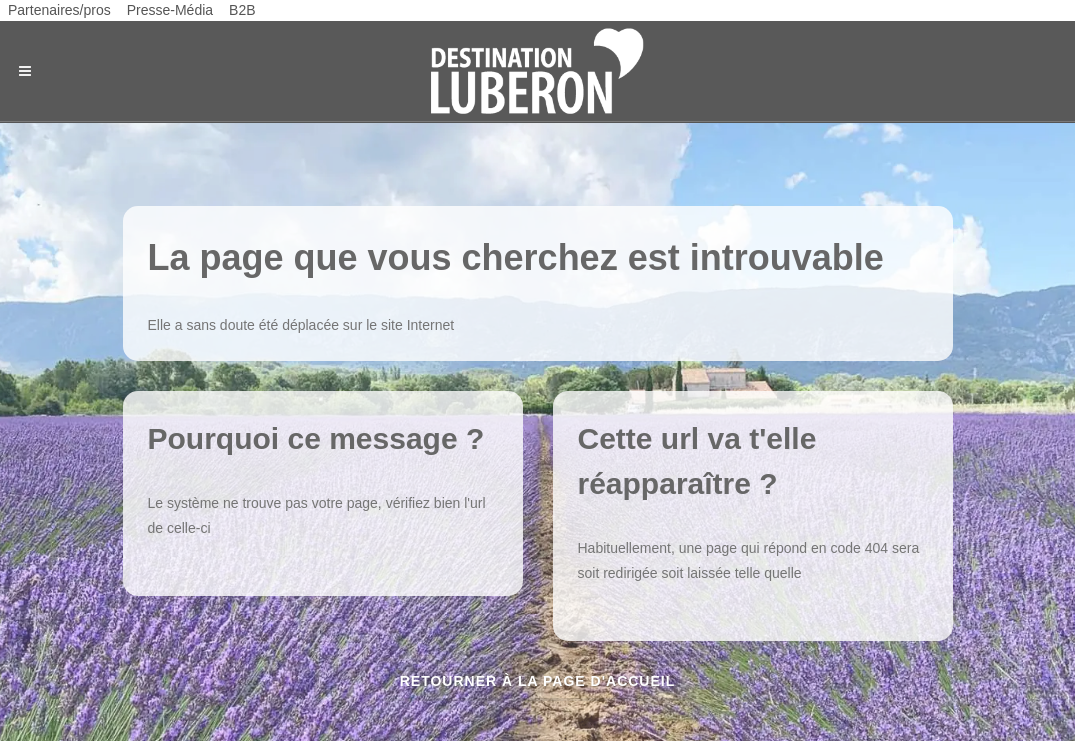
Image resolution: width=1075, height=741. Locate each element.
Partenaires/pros (59, 10)
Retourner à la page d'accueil (538, 681)
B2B (242, 10)
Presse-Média (170, 10)
